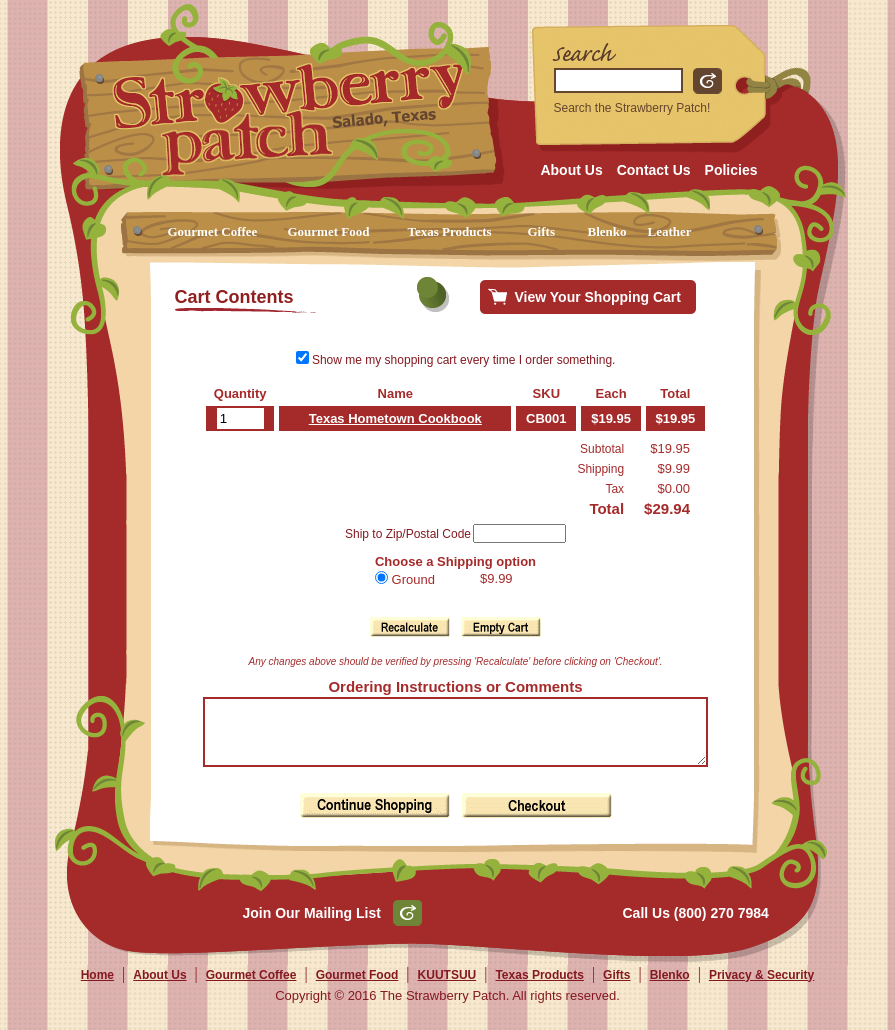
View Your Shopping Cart (598, 297)
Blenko (607, 231)
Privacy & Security (761, 987)
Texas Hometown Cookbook (388, 418)
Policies (731, 170)
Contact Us (654, 170)
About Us (571, 170)
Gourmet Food (329, 231)
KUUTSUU (447, 987)
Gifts (541, 231)
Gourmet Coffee (213, 231)
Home (97, 987)
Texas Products (450, 231)
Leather (670, 231)
